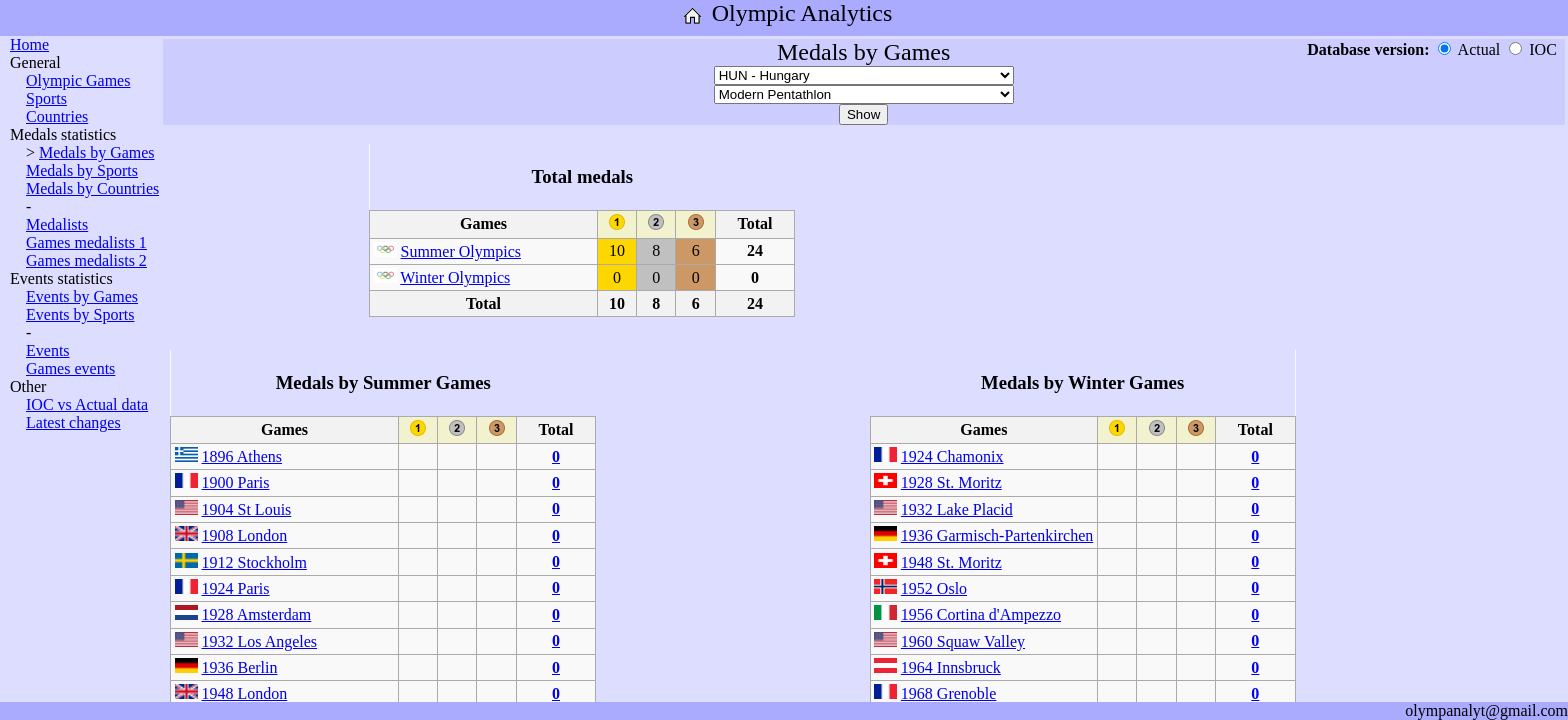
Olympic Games (78, 80)
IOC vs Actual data (87, 404)
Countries (57, 116)
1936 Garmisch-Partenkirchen (997, 535)
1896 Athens (242, 456)
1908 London (245, 535)
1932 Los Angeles (260, 641)
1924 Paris (236, 588)
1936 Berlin (240, 667)
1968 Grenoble (949, 693)
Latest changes (73, 422)
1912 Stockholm (254, 562)
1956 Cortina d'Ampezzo (981, 614)
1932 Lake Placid (957, 509)
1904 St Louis (247, 509)
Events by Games (82, 296)
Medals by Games (97, 152)
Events (48, 350)
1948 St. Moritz (951, 562)
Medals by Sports (82, 170)
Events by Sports (80, 314)
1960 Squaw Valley (963, 641)
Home (29, 44)
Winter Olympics (455, 277)
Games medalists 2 (86, 260)
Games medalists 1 (86, 242)
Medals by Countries (92, 188)
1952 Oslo (934, 588)
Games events (70, 368)
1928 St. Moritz (951, 482)
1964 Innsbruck (951, 667)
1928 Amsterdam (257, 614)
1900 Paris (236, 482)
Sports (46, 98)
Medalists (57, 224)
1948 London (245, 693)
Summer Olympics (461, 251)
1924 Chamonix (952, 456)
